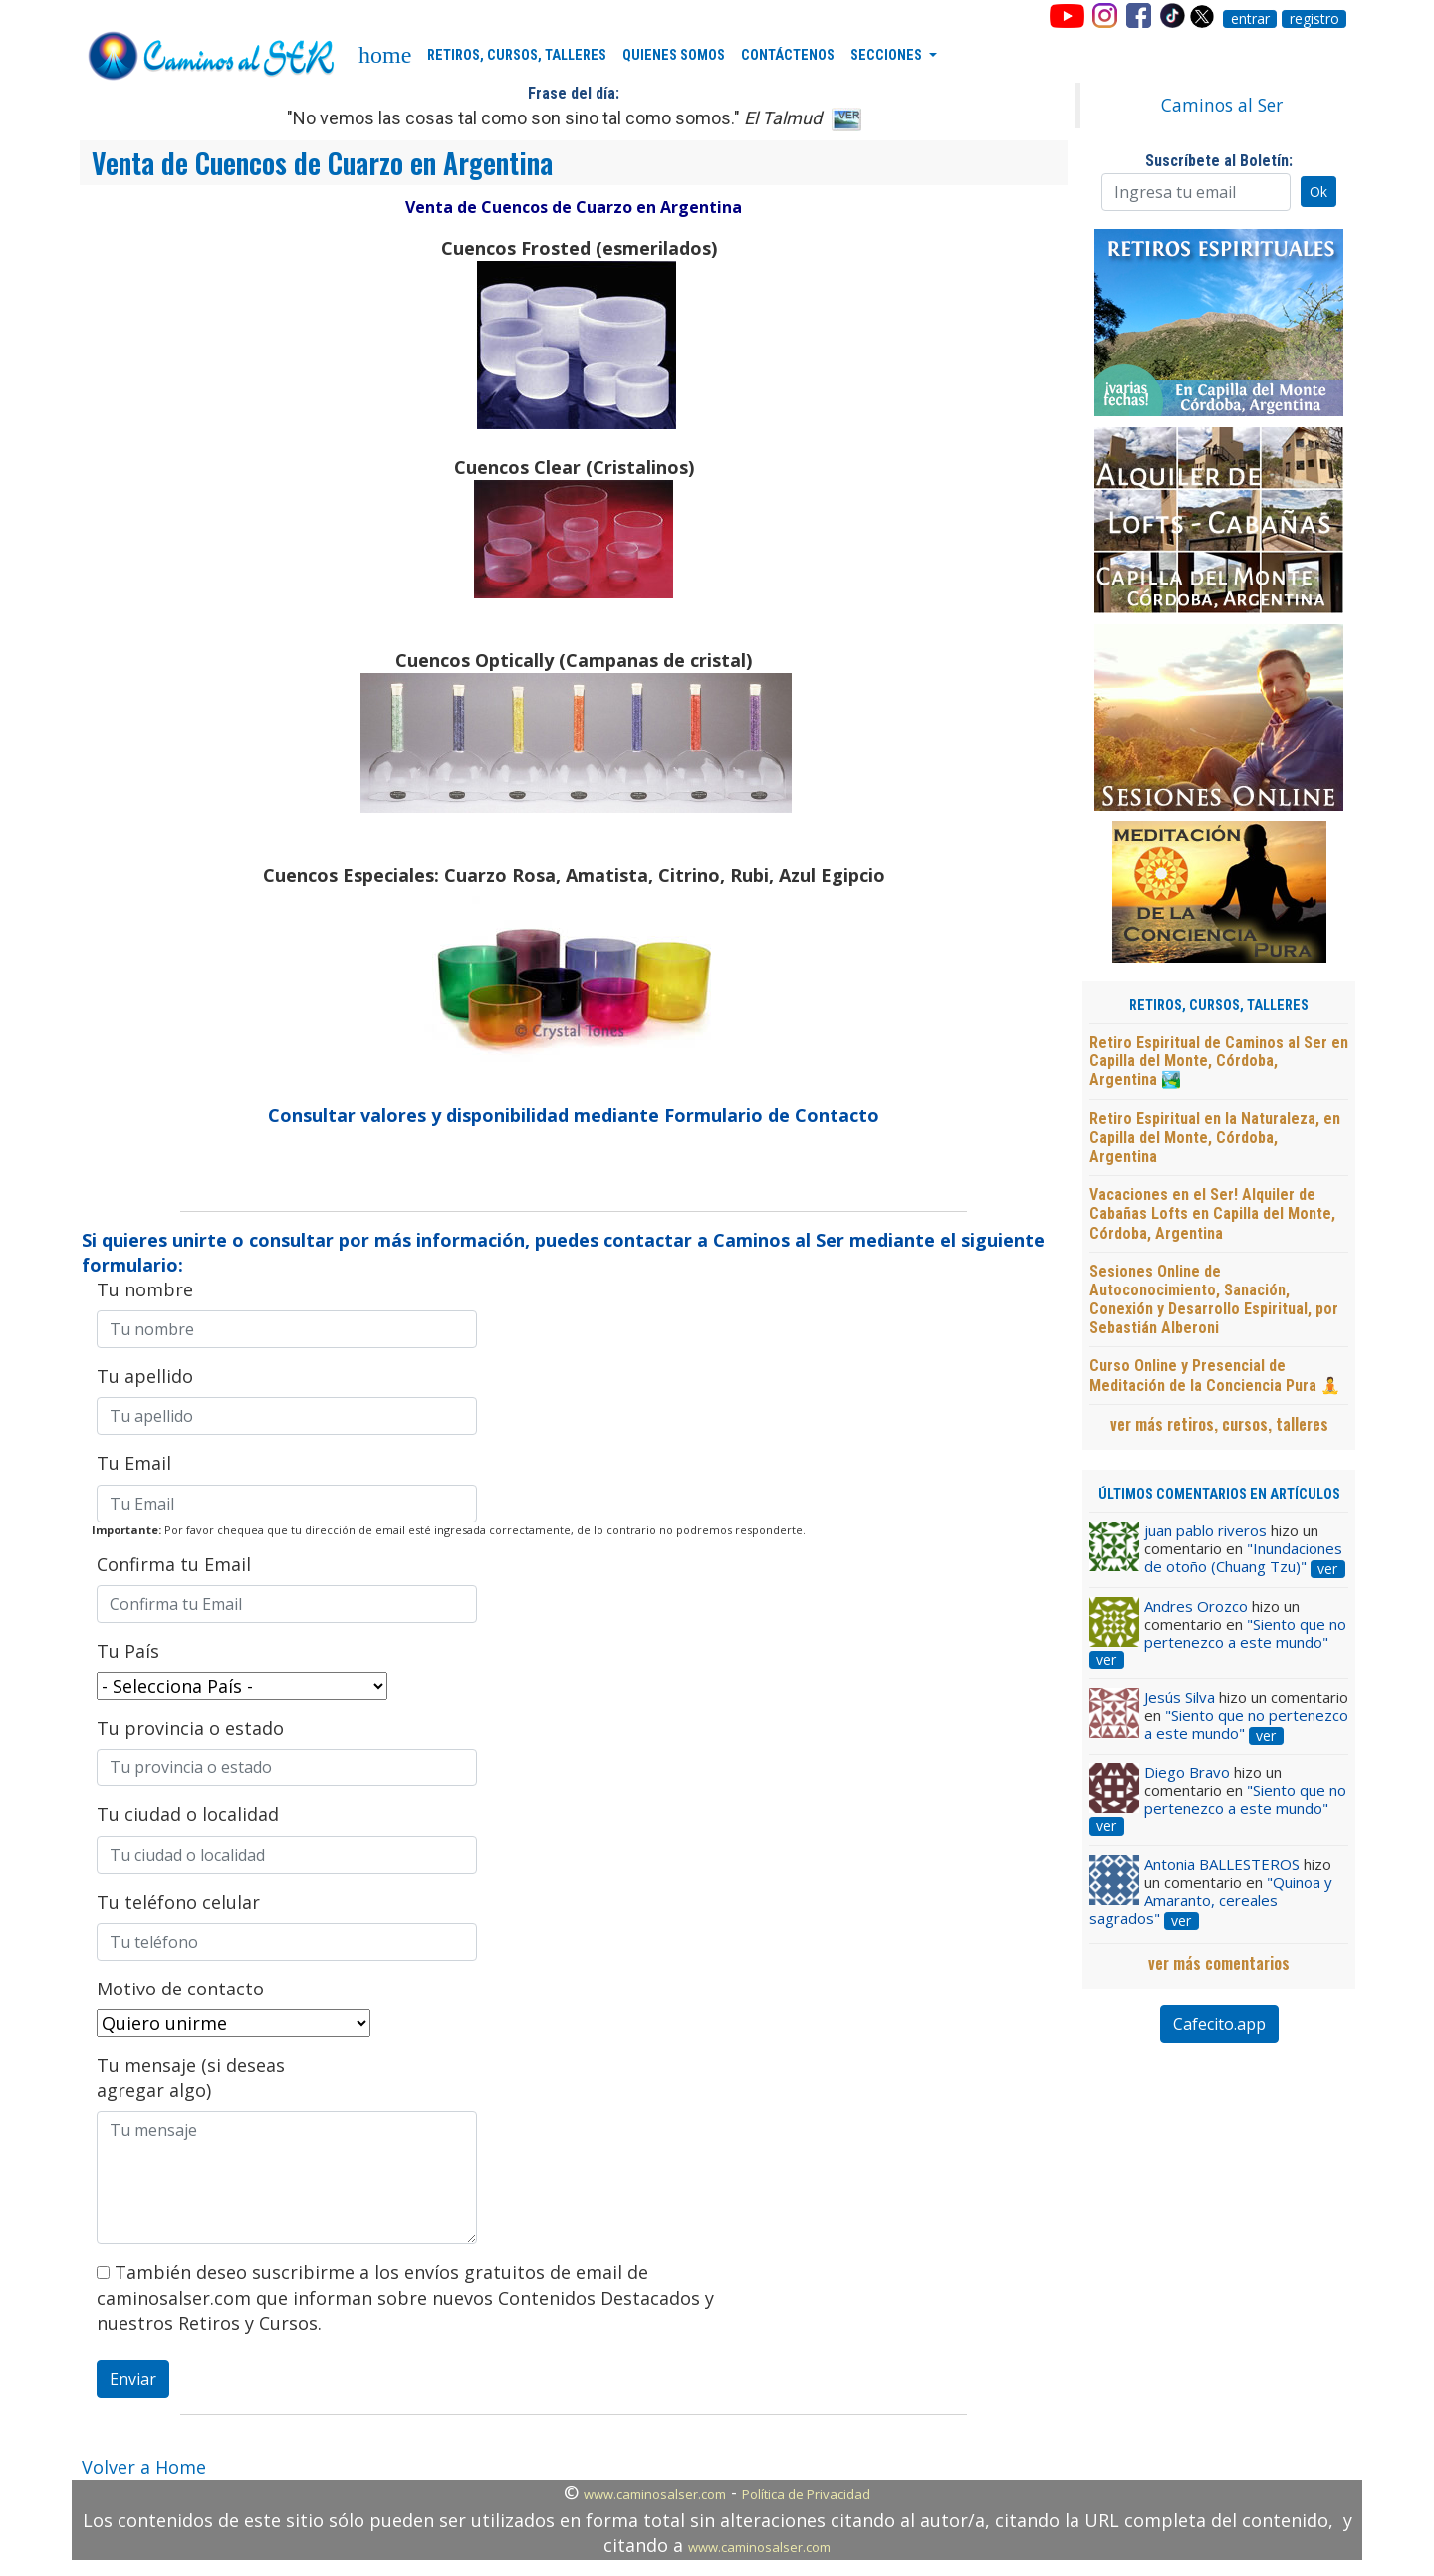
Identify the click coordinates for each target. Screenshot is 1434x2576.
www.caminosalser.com (655, 2494)
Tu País (128, 1651)
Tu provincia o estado (190, 1728)
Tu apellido (145, 1376)
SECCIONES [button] (887, 55)
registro (1314, 19)
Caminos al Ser (1222, 105)
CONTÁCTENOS (788, 55)
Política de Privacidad (806, 2494)
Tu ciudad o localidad (188, 1814)
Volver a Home (144, 2467)
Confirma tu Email (174, 1564)
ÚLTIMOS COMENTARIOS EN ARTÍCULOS (1219, 1494)
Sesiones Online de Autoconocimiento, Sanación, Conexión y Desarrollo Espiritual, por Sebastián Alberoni (1213, 1300)
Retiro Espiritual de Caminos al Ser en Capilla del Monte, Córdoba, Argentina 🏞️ (1218, 1061)
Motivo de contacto (180, 1988)
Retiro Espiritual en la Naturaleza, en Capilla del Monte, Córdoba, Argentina (1214, 1137)
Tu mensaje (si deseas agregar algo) (191, 2077)
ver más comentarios (1219, 1963)
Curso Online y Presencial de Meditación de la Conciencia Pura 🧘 (1214, 1375)
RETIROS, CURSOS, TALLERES (516, 55)
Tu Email (134, 1463)
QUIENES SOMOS (673, 55)
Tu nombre (145, 1289)
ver (1327, 1569)
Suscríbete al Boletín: (1219, 160)
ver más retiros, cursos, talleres (1219, 1424)
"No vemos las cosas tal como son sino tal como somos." (554, 118)
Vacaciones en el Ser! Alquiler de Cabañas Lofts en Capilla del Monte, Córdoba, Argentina (1212, 1213)
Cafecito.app (1219, 2024)
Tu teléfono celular (178, 1902)
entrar (1250, 19)
